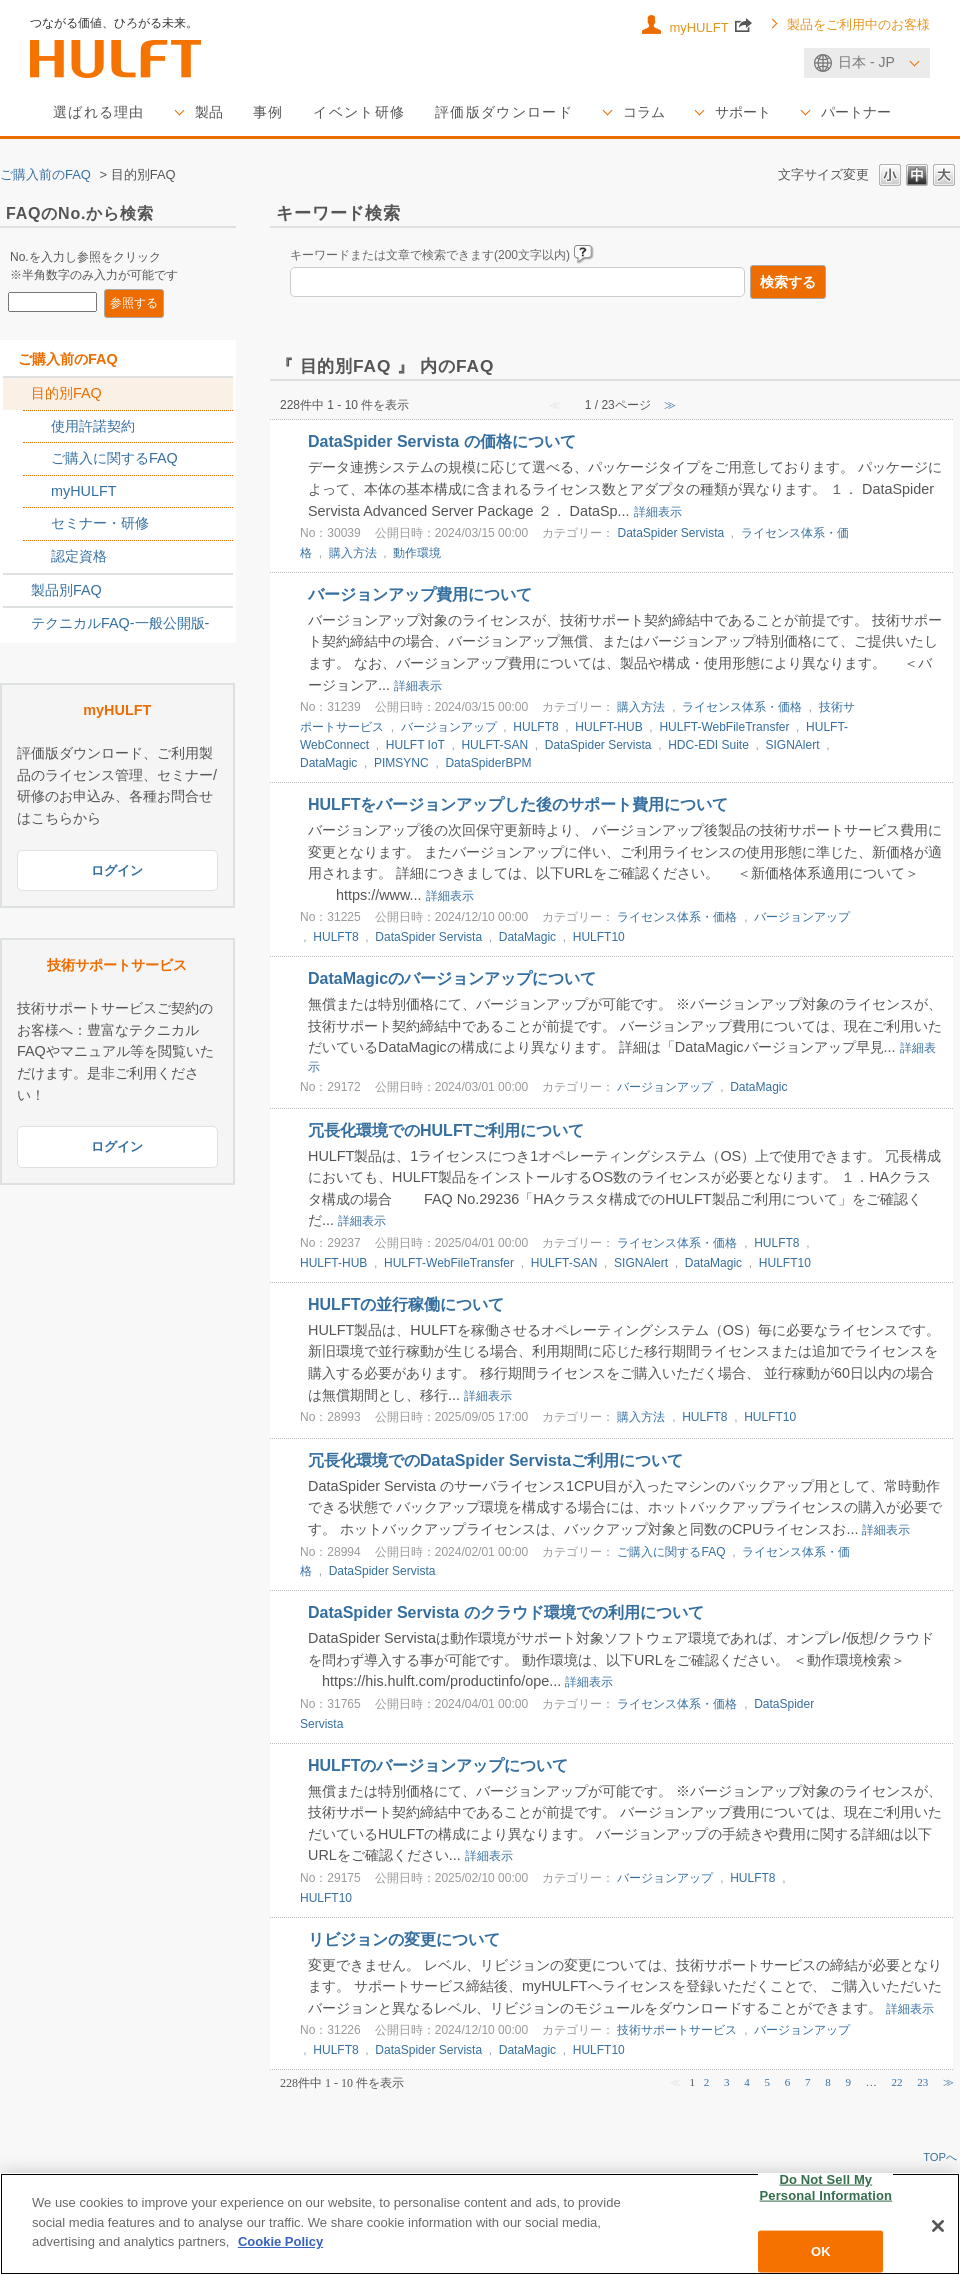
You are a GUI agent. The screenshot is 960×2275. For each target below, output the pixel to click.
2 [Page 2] (707, 2082)
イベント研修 (359, 112)
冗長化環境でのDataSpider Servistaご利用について (495, 1460)
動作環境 (417, 553)
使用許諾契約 (93, 426)
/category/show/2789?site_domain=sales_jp (17, 591)
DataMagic (328, 763)
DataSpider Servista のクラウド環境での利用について (506, 1612)
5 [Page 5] (768, 2082)
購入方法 (353, 553)
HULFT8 (535, 727)
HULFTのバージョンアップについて (438, 1765)
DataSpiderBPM (488, 763)
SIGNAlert (793, 745)
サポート (743, 112)
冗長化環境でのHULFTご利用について (446, 1130)
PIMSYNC (401, 763)
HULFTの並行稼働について (406, 1304)
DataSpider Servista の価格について (442, 441)
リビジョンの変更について (404, 1939)
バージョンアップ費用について (420, 594)
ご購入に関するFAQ (114, 458)
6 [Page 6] (788, 2082)
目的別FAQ (66, 393)
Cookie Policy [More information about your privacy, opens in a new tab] (280, 2241)
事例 (268, 112)
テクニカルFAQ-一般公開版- (120, 623)
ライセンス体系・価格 (742, 707)
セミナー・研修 (100, 523)
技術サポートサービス (677, 2030)
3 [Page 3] (727, 2082)
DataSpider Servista (670, 533)
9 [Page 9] (849, 2082)
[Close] (938, 2226)
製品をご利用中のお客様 (858, 25)
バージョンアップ (449, 727)
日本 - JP (866, 62)
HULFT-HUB (608, 727)
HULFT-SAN (494, 745)
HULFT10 (599, 937)
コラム (644, 112)
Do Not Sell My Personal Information (826, 2187)
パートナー (856, 112)
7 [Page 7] (808, 2082)
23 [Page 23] (922, 2082)
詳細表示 (658, 512)
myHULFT (710, 26)
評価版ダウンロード (504, 112)
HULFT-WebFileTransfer (724, 727)
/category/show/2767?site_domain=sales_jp (37, 459)
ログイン (117, 870)
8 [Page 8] (828, 2082)
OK (821, 2251)
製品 (209, 112)
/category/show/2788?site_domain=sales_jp (17, 394)
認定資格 (79, 556)
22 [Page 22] (897, 2082)
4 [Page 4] (747, 2082)
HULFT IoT (415, 745)
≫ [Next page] (948, 2082)
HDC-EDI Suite (708, 745)
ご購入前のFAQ (45, 174)
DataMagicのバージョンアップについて (452, 978)
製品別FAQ (66, 590)
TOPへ (940, 2157)
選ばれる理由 (99, 112)
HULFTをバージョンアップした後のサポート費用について (518, 804)
